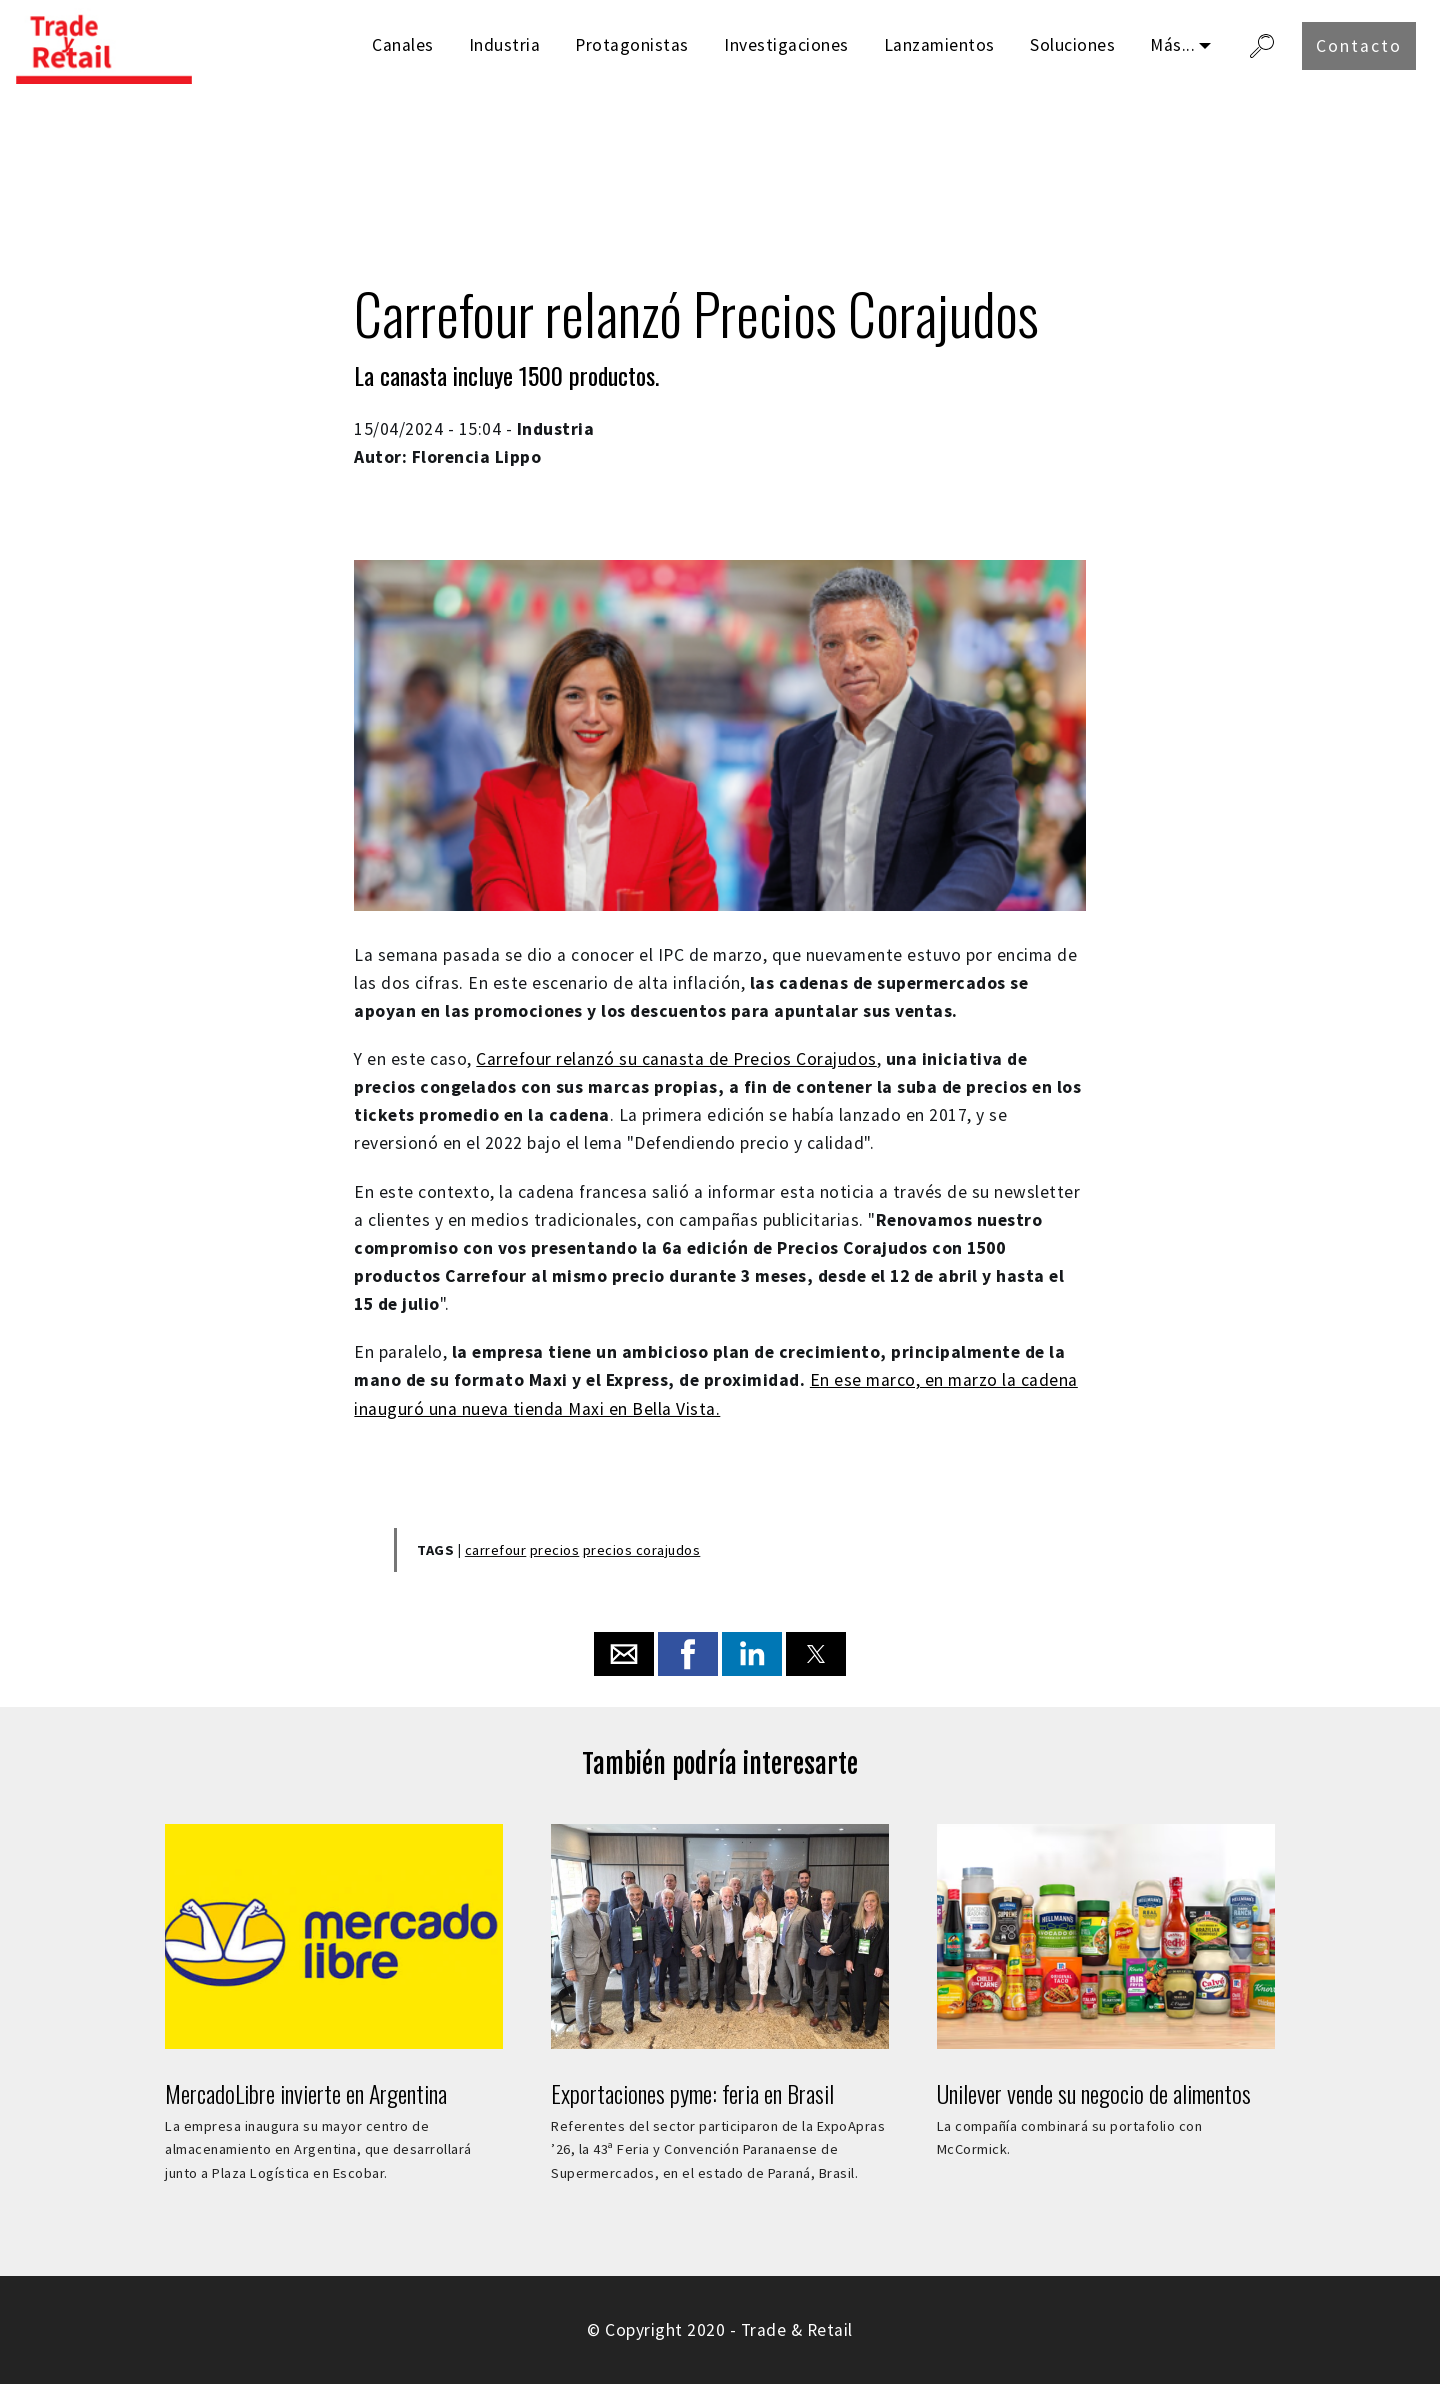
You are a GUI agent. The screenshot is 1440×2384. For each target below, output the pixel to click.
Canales (403, 45)
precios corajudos (642, 1550)
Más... (1172, 45)
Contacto (1359, 46)
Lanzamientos (939, 45)
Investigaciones (786, 45)
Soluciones (1072, 45)
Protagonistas (632, 45)
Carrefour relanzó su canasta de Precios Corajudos (676, 1059)
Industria (505, 45)
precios (555, 1550)
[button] (624, 1654)
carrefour (496, 1550)
